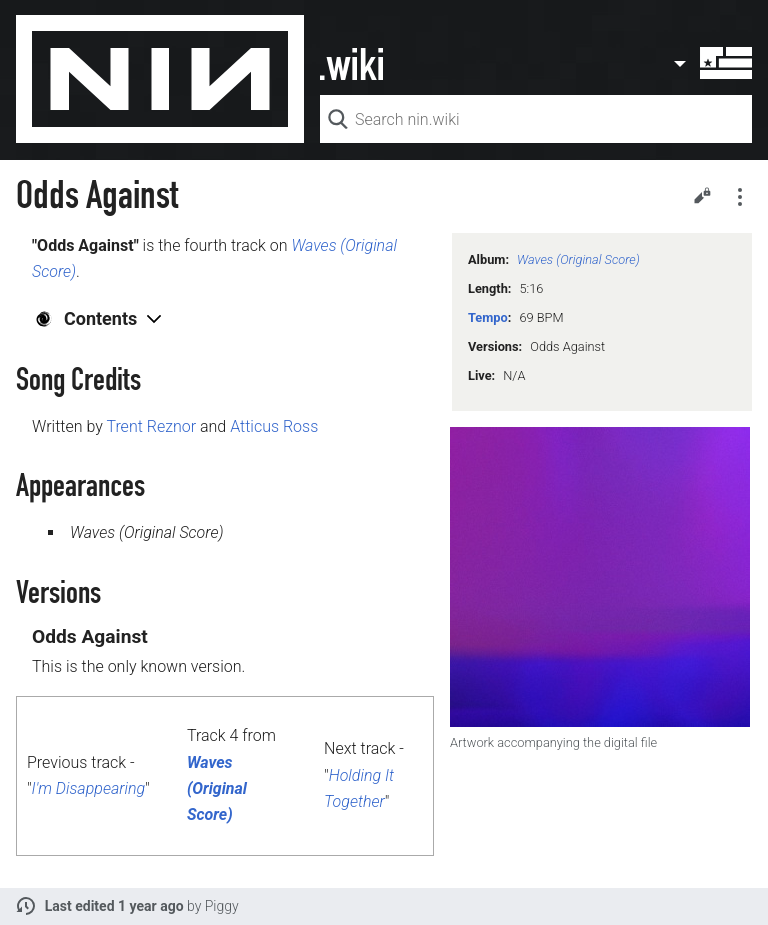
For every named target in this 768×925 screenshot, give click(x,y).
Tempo (488, 317)
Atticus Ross (274, 426)
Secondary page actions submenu (740, 197)
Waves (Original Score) (578, 259)
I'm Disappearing (88, 788)
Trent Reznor (151, 426)
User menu (712, 63)
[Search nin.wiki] (536, 119)
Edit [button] (702, 195)
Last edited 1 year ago (114, 906)
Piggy (222, 906)
